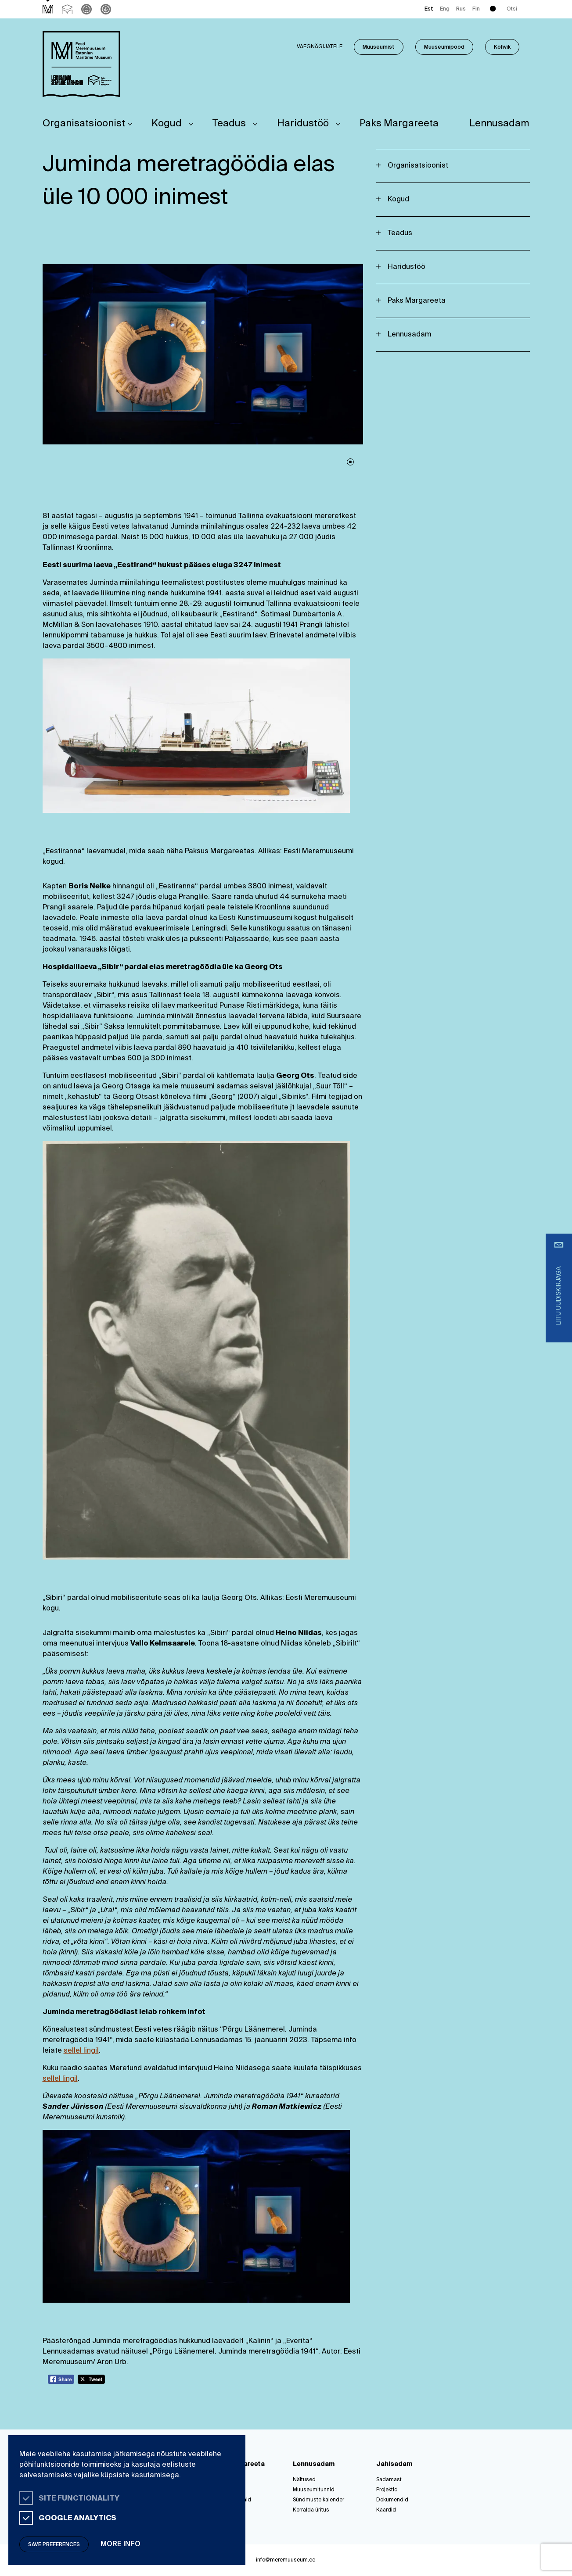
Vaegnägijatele (319, 47)
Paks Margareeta (399, 124)
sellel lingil (81, 2050)
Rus (461, 9)
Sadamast (389, 2480)
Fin (476, 9)
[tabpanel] (203, 354)
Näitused (304, 2480)
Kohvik (502, 47)
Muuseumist (379, 47)
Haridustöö (303, 124)
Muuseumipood (444, 47)
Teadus (229, 124)
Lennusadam (499, 124)
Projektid (387, 2490)
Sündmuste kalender (318, 2500)
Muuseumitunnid (314, 2490)
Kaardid (386, 2510)
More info (120, 2544)
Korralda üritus (311, 2510)
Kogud (166, 124)
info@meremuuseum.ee (285, 2560)
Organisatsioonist (84, 124)
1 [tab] (350, 461)
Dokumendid (392, 2500)
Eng (445, 9)
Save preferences (54, 2544)
